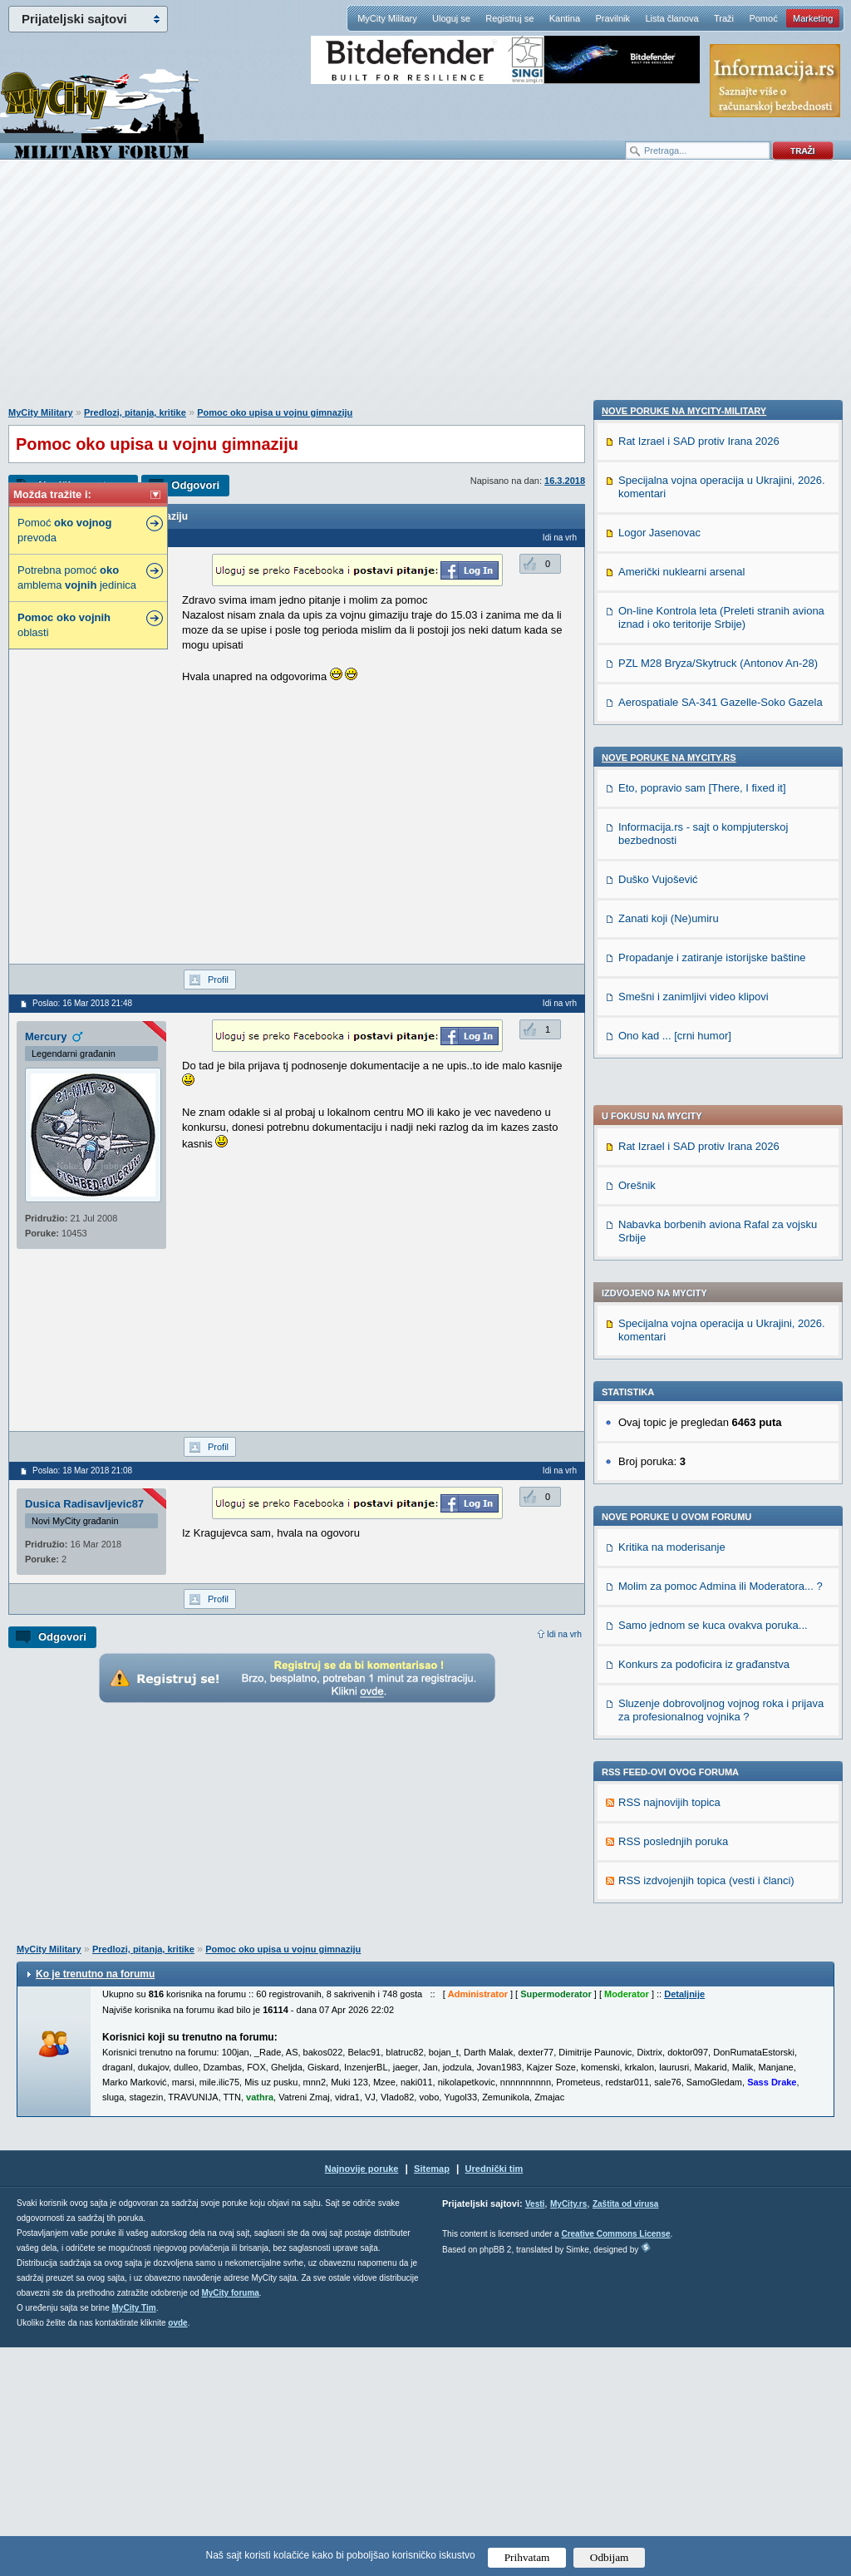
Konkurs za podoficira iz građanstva (704, 1213)
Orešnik (637, 734)
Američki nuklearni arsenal (681, 1645)
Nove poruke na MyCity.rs (669, 1831)
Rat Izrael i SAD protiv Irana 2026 (699, 694)
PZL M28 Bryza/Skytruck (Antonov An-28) (718, 1736)
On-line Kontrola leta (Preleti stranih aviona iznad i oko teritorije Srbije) (721, 1691)
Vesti (534, 2432)
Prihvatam (527, 2557)
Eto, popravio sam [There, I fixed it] (702, 1861)
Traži (724, 18)
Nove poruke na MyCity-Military (684, 1484)
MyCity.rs (568, 2432)
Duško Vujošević (658, 1953)
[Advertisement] (425, 292)
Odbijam (609, 2557)
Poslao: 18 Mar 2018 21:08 (82, 1470)
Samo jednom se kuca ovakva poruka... (713, 1173)
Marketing (813, 18)
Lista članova (671, 18)
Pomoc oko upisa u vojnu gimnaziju (274, 412)
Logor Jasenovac (659, 1606)
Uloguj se (451, 18)
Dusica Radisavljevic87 (84, 1504)
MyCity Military (387, 18)
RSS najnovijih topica (669, 1351)
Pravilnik (612, 18)
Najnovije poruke (362, 2397)
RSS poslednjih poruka (673, 1390)
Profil (218, 980)
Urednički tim (494, 2397)
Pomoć (763, 18)
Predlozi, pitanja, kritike (135, 412)
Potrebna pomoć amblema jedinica (76, 577)
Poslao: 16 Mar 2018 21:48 (82, 1003)
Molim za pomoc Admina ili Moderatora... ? (720, 1134)
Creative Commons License (615, 2462)
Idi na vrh (564, 1634)
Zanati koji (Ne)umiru (668, 1992)
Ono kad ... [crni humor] (674, 2109)
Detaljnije (684, 2223)
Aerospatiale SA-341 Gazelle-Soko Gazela (720, 1775)
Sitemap (432, 2397)
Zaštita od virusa (625, 2432)
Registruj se (509, 18)
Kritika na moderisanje (672, 1095)
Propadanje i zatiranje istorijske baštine (711, 2031)
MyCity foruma (229, 2521)
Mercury (46, 1036)
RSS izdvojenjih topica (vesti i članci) (706, 1429)
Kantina (564, 18)
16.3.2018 (564, 481)
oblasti (64, 625)
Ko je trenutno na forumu (95, 2202)
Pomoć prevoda (64, 530)
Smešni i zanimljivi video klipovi (693, 2070)
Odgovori (195, 485)
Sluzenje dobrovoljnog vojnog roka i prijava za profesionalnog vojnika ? (721, 1258)
